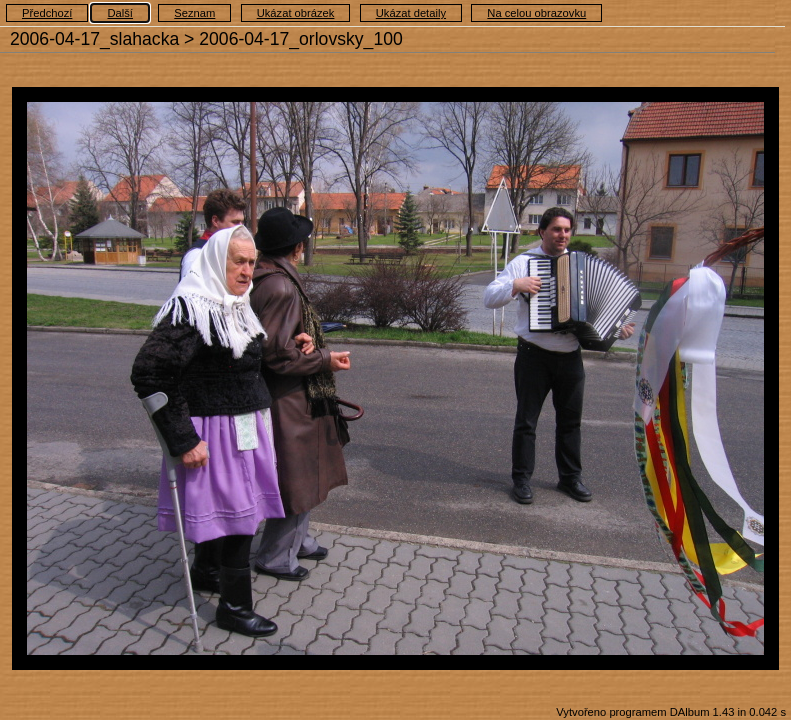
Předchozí (47, 13)
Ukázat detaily (411, 13)
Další (120, 13)
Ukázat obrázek (296, 13)
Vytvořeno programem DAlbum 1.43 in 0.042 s (671, 712)
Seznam (194, 13)
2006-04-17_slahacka (94, 39)
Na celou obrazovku (536, 13)
